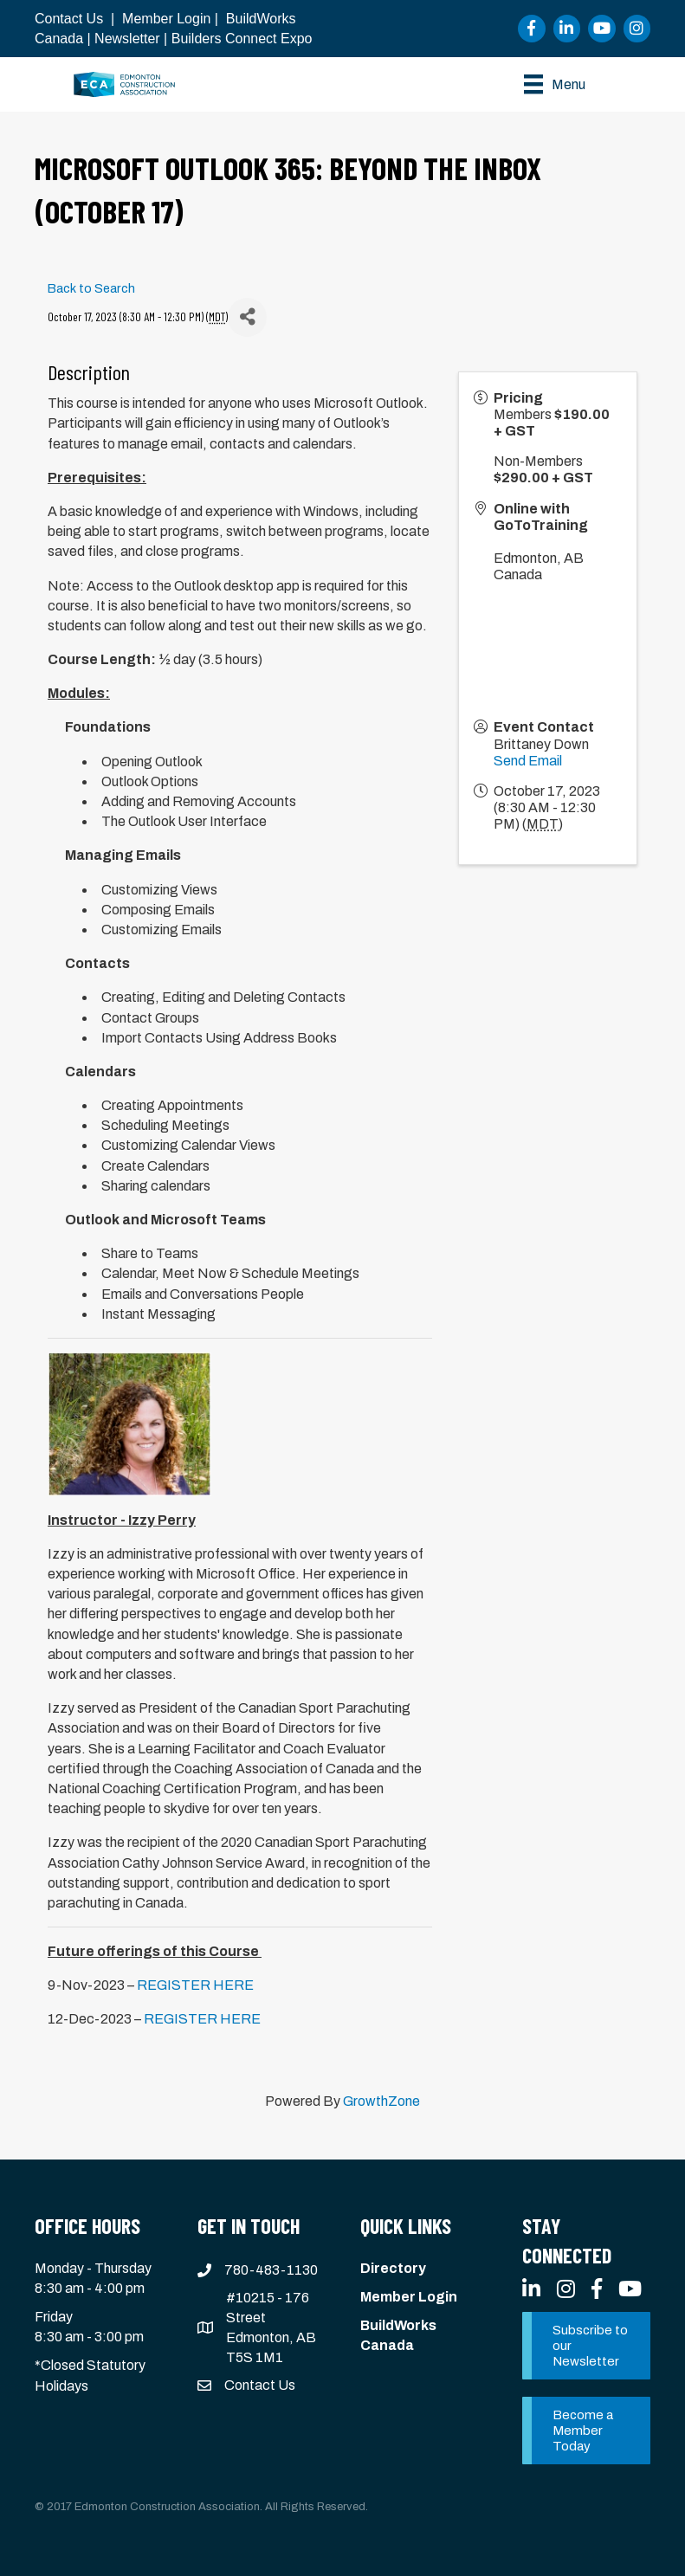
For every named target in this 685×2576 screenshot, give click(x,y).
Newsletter (127, 38)
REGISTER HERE (195, 1985)
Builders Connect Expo (242, 38)
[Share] (247, 317)
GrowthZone (381, 2101)
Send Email (528, 760)
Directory (393, 2268)
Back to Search (91, 288)
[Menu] (554, 84)
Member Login (166, 18)
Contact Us (69, 18)
